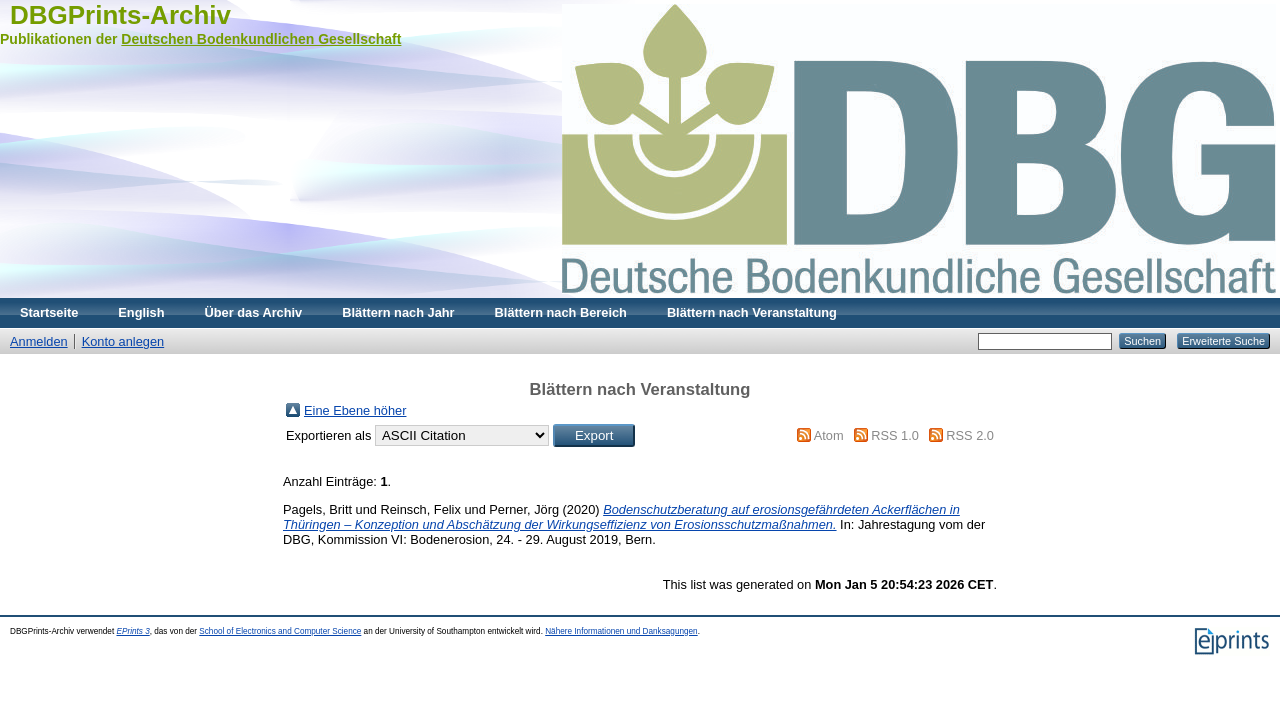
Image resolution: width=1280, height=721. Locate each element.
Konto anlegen (123, 341)
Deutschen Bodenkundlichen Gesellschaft (261, 39)
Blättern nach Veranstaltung (752, 312)
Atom (829, 435)
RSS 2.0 (970, 435)
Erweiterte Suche (1223, 341)
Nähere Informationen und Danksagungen (621, 631)
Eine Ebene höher (355, 410)
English (141, 312)
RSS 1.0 (895, 435)
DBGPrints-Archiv (120, 15)
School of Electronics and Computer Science (280, 631)
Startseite (49, 312)
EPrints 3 (132, 631)
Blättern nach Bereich (561, 312)
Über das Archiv (254, 312)
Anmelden (39, 341)
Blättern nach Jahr (398, 312)
